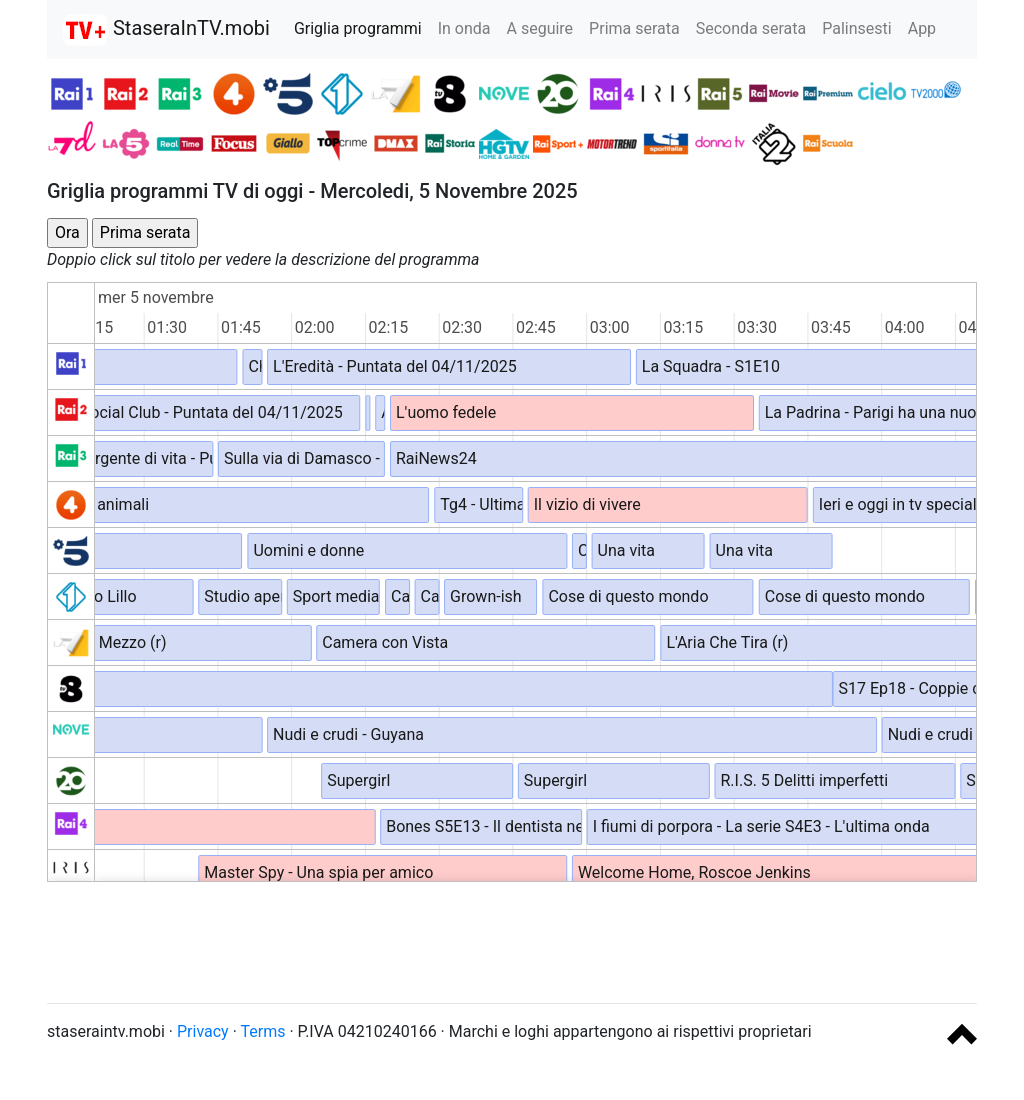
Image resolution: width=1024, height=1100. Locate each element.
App (922, 28)
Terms (263, 1031)
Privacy (203, 1031)
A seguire (540, 28)
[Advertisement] (512, 942)
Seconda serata (751, 28)
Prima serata (634, 28)
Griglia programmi (358, 28)
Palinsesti (856, 28)
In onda (464, 28)
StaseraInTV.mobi (166, 30)
